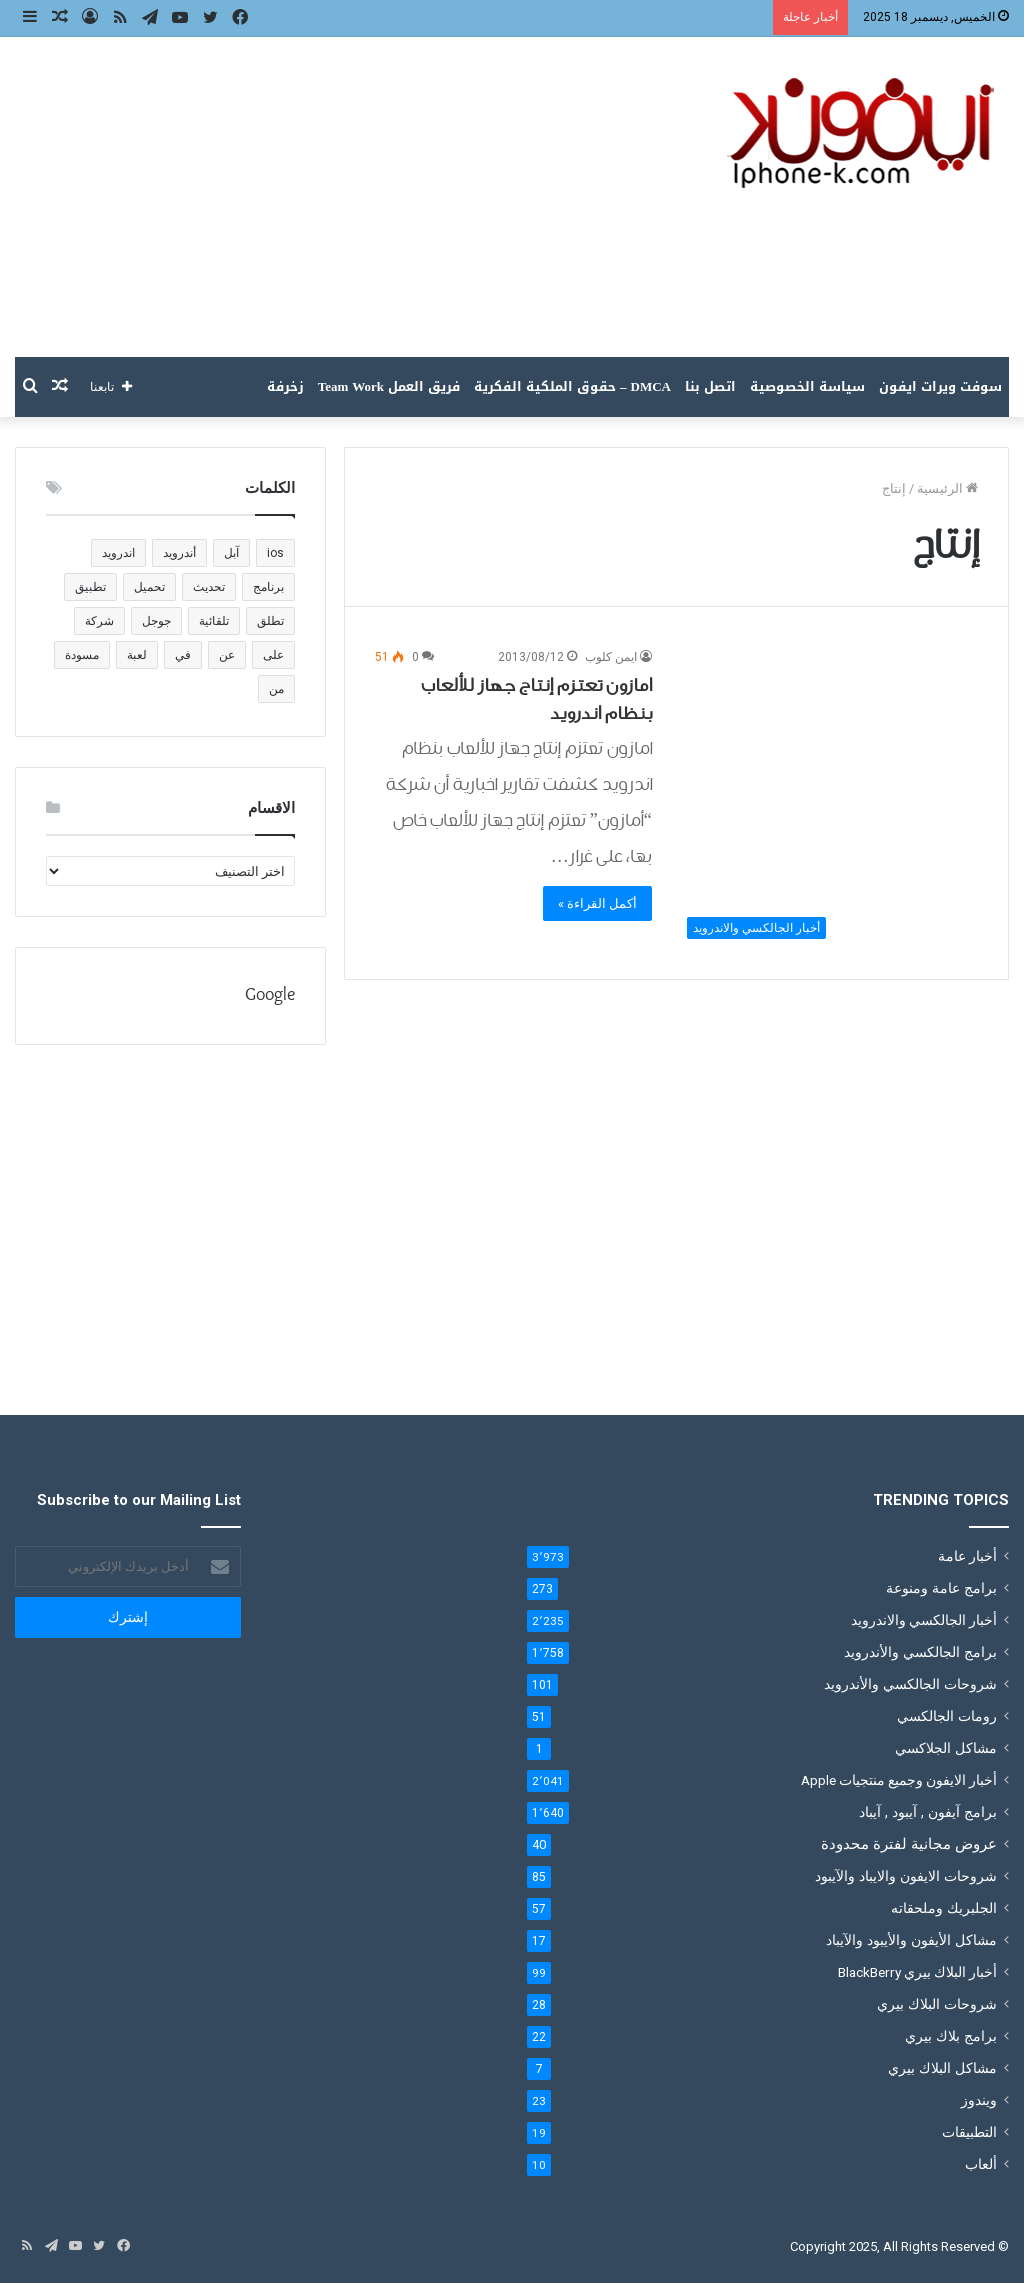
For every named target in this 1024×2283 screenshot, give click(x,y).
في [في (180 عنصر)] (183, 655)
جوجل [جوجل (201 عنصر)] (156, 621)
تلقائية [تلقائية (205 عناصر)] (214, 621)
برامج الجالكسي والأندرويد (920, 1652)
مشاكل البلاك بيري (942, 2068)
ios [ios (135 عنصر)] (275, 553)
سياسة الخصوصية (807, 386)
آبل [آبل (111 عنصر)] (231, 553)
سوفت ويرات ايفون (940, 386)
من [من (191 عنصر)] (276, 689)
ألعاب (981, 2164)
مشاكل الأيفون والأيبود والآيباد (911, 1940)
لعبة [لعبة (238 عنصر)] (137, 655)
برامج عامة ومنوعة (941, 1588)
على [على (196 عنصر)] (273, 655)
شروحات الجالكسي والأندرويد (910, 1684)
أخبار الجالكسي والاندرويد (924, 1620)
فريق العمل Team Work (389, 386)
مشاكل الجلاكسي (946, 1748)
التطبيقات (969, 2132)
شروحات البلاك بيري (937, 2004)
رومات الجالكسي (947, 1716)
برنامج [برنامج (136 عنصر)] (268, 587)
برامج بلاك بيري (951, 2036)
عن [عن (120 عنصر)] (227, 655)
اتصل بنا (710, 386)
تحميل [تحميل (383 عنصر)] (149, 587)
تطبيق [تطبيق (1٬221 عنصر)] (90, 587)
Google (270, 995)
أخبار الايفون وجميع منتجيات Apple (899, 1780)
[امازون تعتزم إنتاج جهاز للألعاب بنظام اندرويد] (827, 797)
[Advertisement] (341, 197)
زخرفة (285, 386)
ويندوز (979, 2100)
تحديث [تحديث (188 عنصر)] (209, 587)
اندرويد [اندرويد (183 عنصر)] (118, 553)
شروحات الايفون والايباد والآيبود (906, 1876)
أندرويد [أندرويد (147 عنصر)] (179, 553)
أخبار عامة (967, 1556)
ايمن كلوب (611, 657)
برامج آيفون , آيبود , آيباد (928, 1812)
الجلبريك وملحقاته (944, 1908)
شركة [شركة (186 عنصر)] (99, 621)
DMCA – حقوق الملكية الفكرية (572, 386)
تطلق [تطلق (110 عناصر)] (270, 621)
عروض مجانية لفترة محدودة (909, 1844)
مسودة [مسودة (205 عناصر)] (82, 655)
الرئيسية (947, 488)
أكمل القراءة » (597, 903)
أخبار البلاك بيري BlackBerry (917, 1972)
